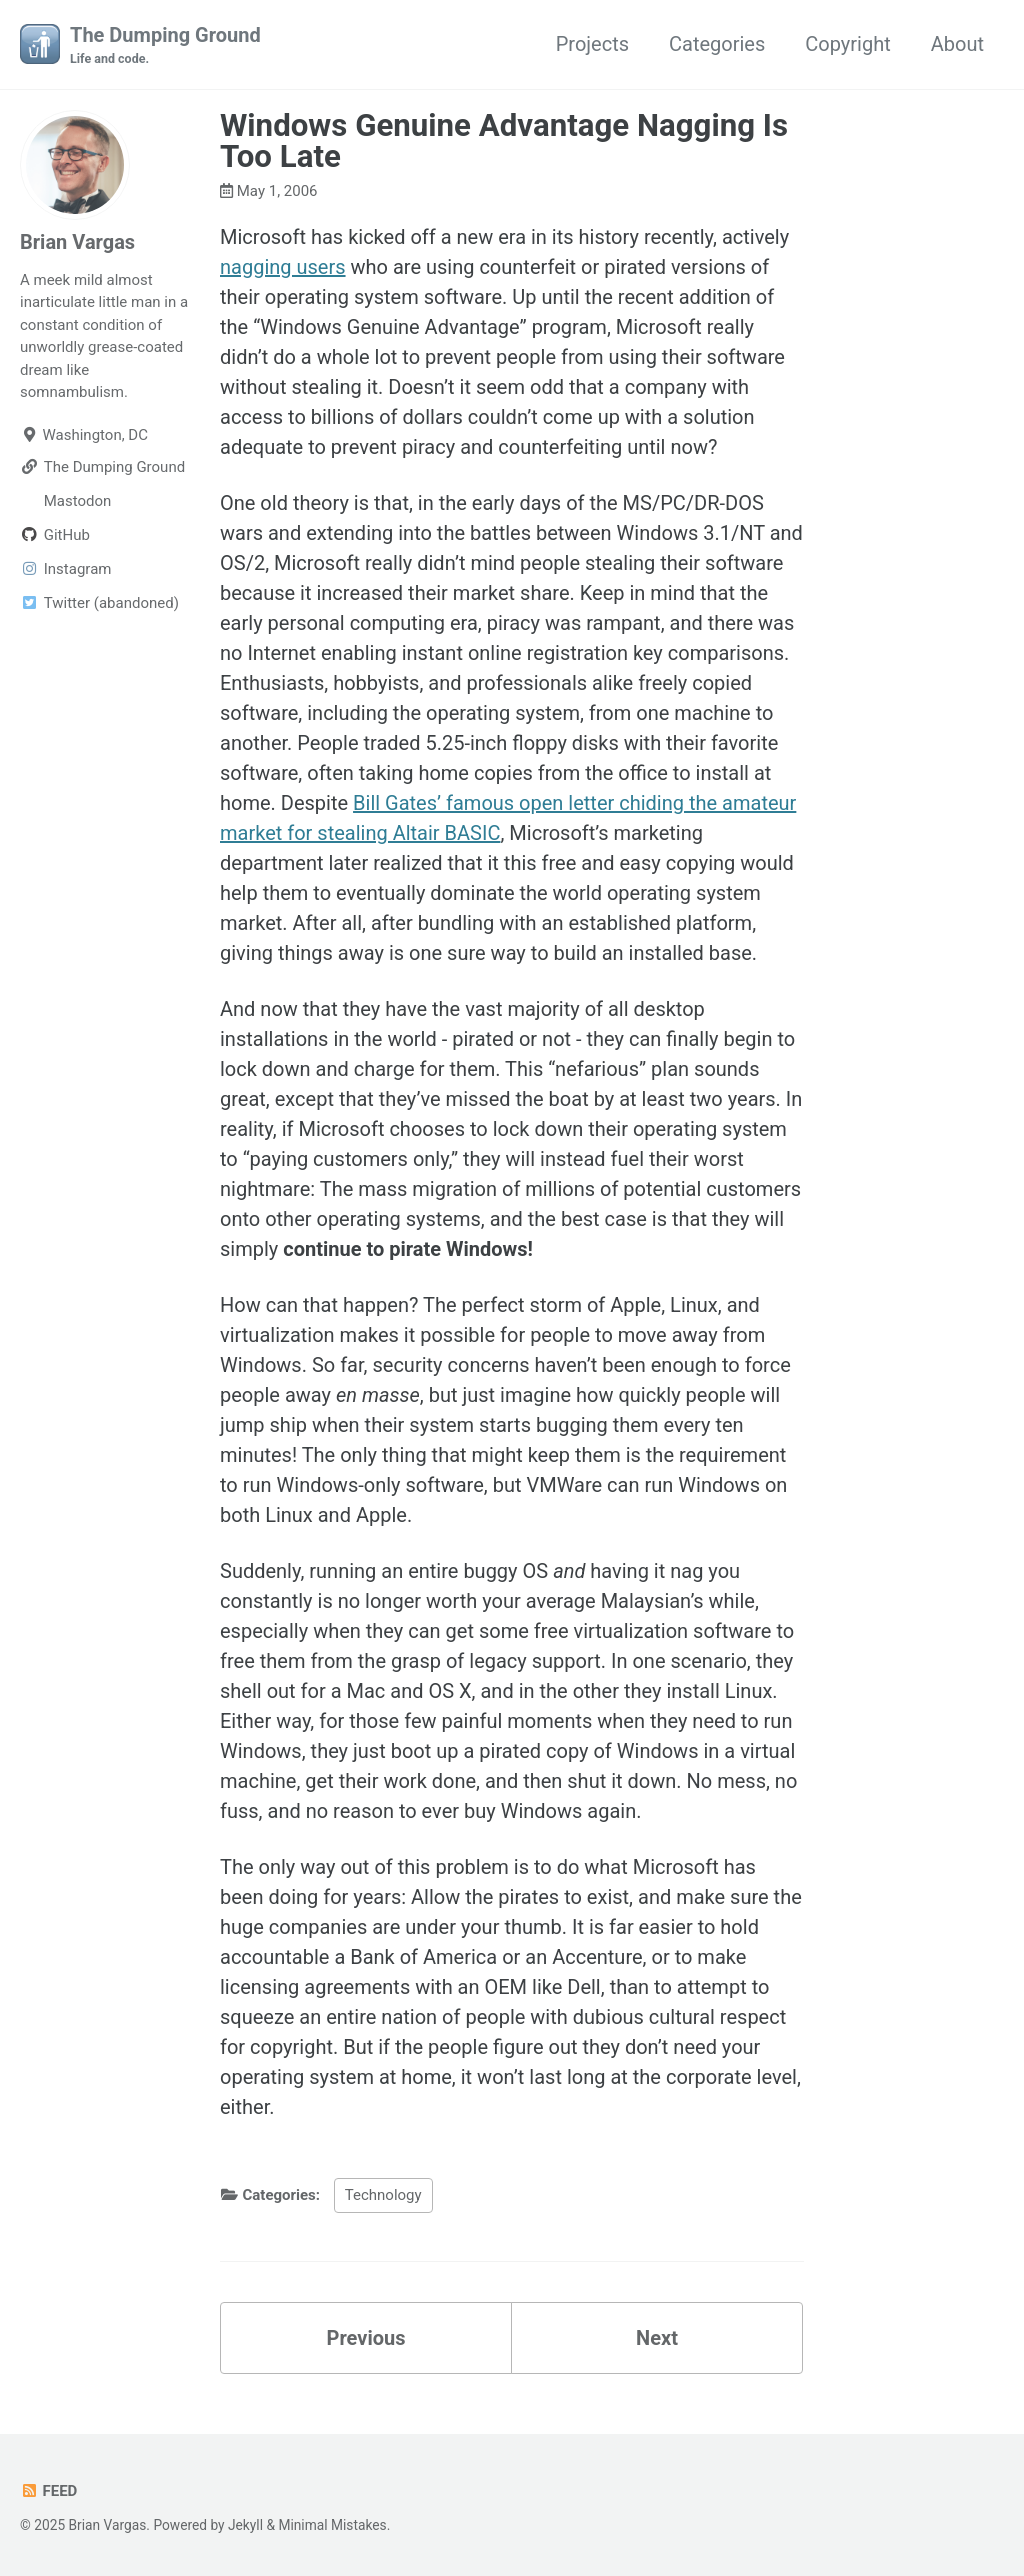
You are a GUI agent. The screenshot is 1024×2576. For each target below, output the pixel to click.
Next (657, 2338)
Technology (383, 2195)
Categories (717, 44)
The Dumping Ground (165, 46)
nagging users (283, 267)
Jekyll (245, 2525)
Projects (592, 44)
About (957, 44)
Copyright (847, 44)
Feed (48, 2491)
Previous (366, 2338)
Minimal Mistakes (332, 2525)
